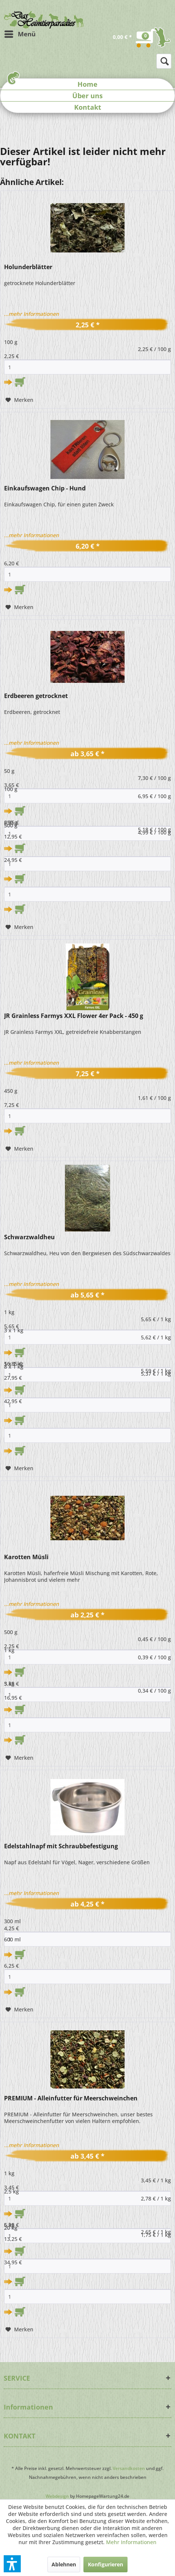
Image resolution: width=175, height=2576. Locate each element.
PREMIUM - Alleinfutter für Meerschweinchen (71, 2098)
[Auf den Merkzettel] (19, 400)
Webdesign (57, 2496)
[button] (12, 2563)
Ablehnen (64, 2564)
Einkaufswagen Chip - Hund (45, 488)
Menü (20, 33)
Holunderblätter (28, 267)
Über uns (87, 95)
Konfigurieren (105, 2564)
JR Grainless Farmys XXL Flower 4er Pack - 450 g (73, 1016)
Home (87, 84)
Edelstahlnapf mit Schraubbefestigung (61, 1846)
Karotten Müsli (26, 1557)
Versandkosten (129, 2468)
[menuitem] (19, 34)
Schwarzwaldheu (29, 1237)
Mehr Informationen (131, 2542)
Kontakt (87, 107)
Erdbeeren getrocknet (36, 696)
